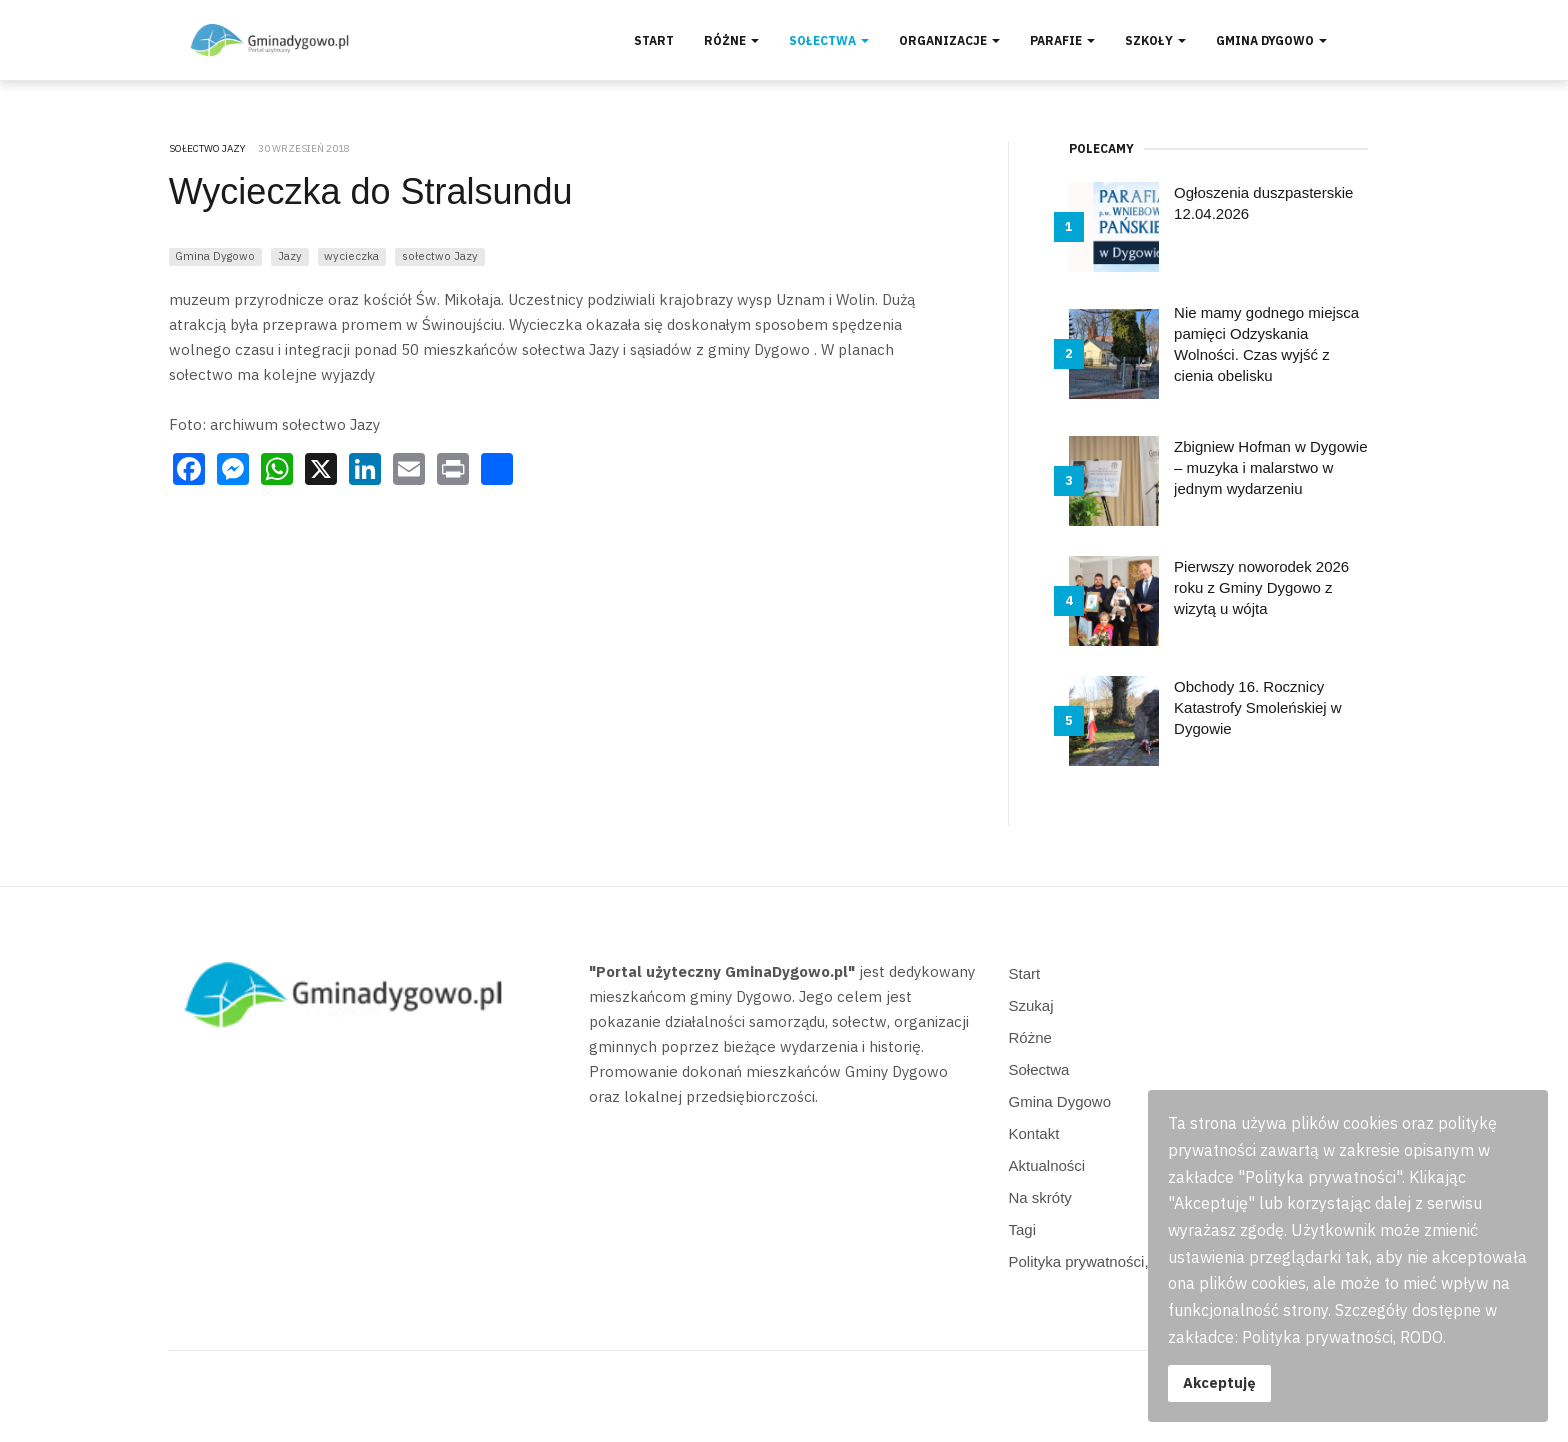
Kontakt (1034, 1133)
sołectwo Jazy (440, 255)
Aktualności (1047, 1165)
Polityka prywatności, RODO (1103, 1261)
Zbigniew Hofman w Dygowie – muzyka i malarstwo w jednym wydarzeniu (1270, 467)
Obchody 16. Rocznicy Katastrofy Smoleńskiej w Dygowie (1258, 707)
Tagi (1023, 1229)
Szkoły (1155, 40)
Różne (731, 40)
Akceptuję (1219, 1382)
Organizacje (949, 40)
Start (654, 40)
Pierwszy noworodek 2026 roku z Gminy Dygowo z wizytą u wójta (1261, 587)
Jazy (290, 255)
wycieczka (351, 255)
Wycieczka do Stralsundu (371, 191)
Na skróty (1040, 1197)
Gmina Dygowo (1271, 40)
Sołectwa (829, 40)
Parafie (1062, 40)
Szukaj (1031, 1005)
